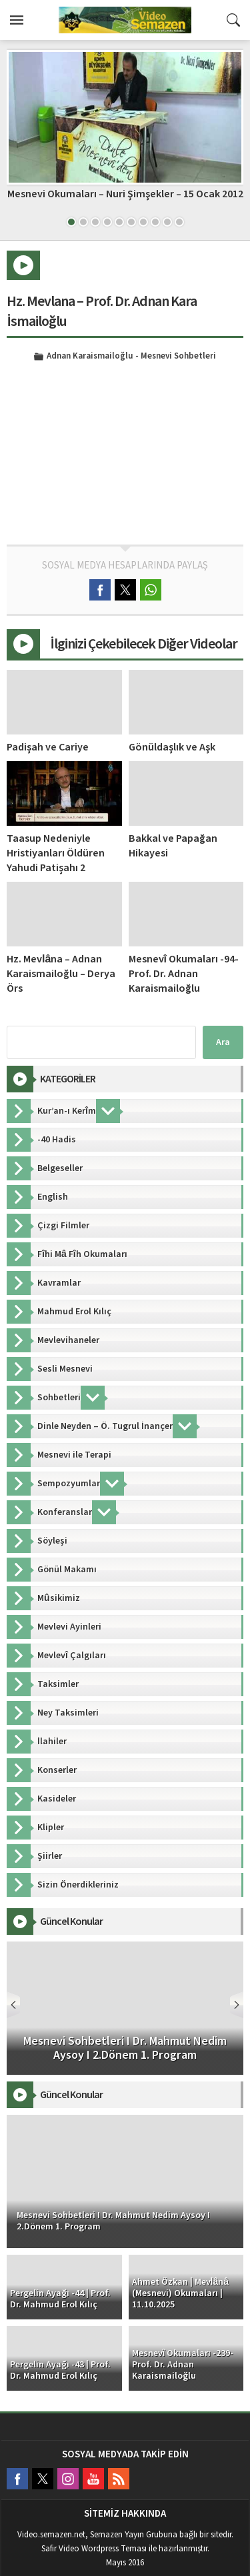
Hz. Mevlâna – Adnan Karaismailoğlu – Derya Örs (61, 974)
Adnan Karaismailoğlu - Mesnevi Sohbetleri (131, 356)
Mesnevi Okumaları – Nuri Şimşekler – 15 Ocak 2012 (125, 194)
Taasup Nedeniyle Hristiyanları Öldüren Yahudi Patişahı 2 (56, 853)
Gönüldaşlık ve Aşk (172, 747)
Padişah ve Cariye (48, 747)
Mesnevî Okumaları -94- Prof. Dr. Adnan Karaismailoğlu (184, 974)
